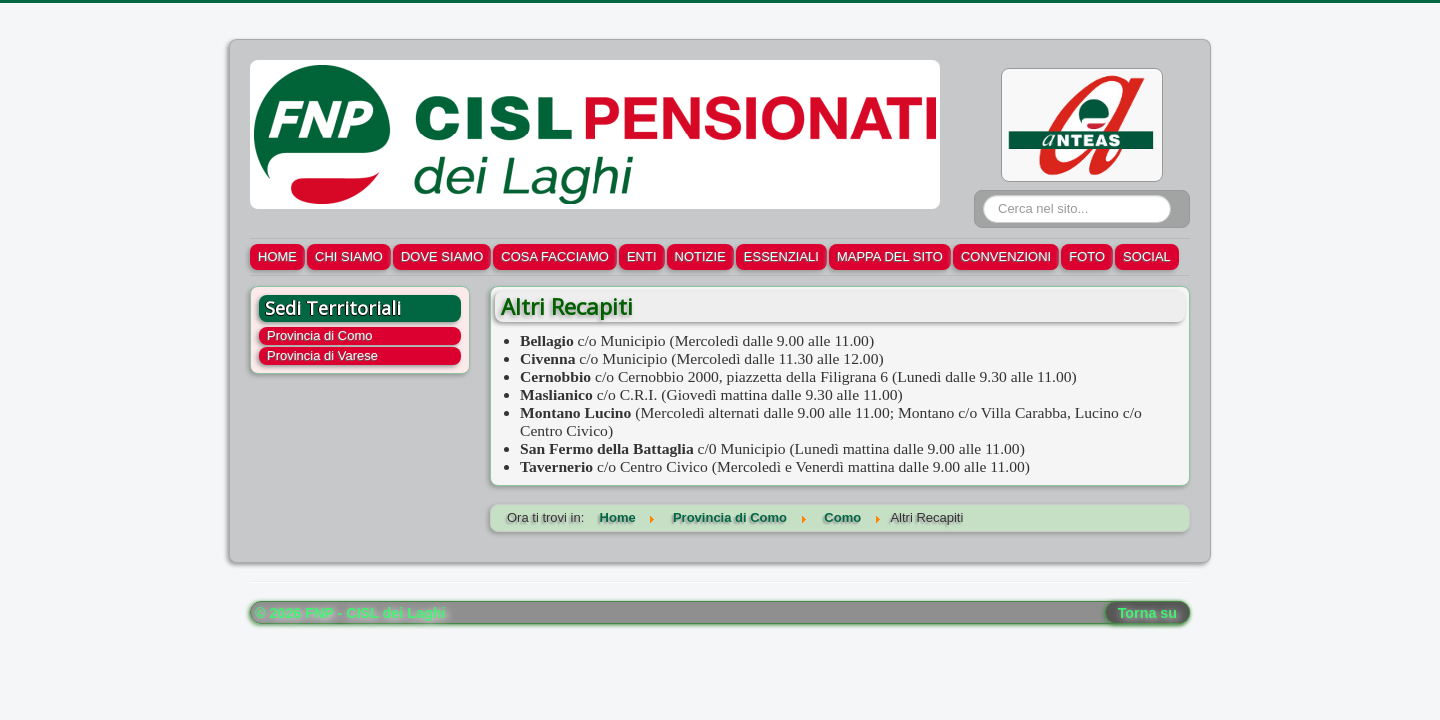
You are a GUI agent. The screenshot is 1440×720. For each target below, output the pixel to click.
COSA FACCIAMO (555, 256)
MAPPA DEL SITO (890, 256)
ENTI (642, 256)
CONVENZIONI (1006, 256)
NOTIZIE (700, 256)
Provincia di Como (320, 335)
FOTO (1087, 256)
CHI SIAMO (349, 256)
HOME (277, 256)
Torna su (1147, 613)
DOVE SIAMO (442, 256)
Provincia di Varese (322, 355)
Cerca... (983, 195)
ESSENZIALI (781, 256)
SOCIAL (1147, 256)
